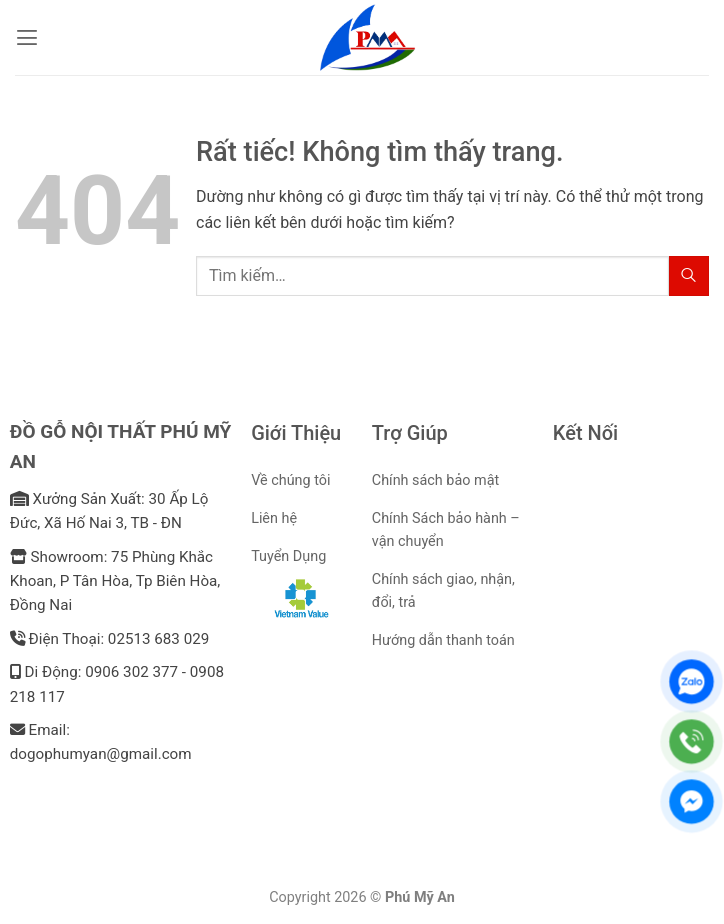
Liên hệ (274, 518)
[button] (27, 37)
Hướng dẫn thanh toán (443, 640)
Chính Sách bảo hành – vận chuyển (446, 530)
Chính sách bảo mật (435, 480)
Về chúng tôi (290, 480)
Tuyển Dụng (288, 556)
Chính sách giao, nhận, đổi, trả (443, 591)
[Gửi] (689, 275)
